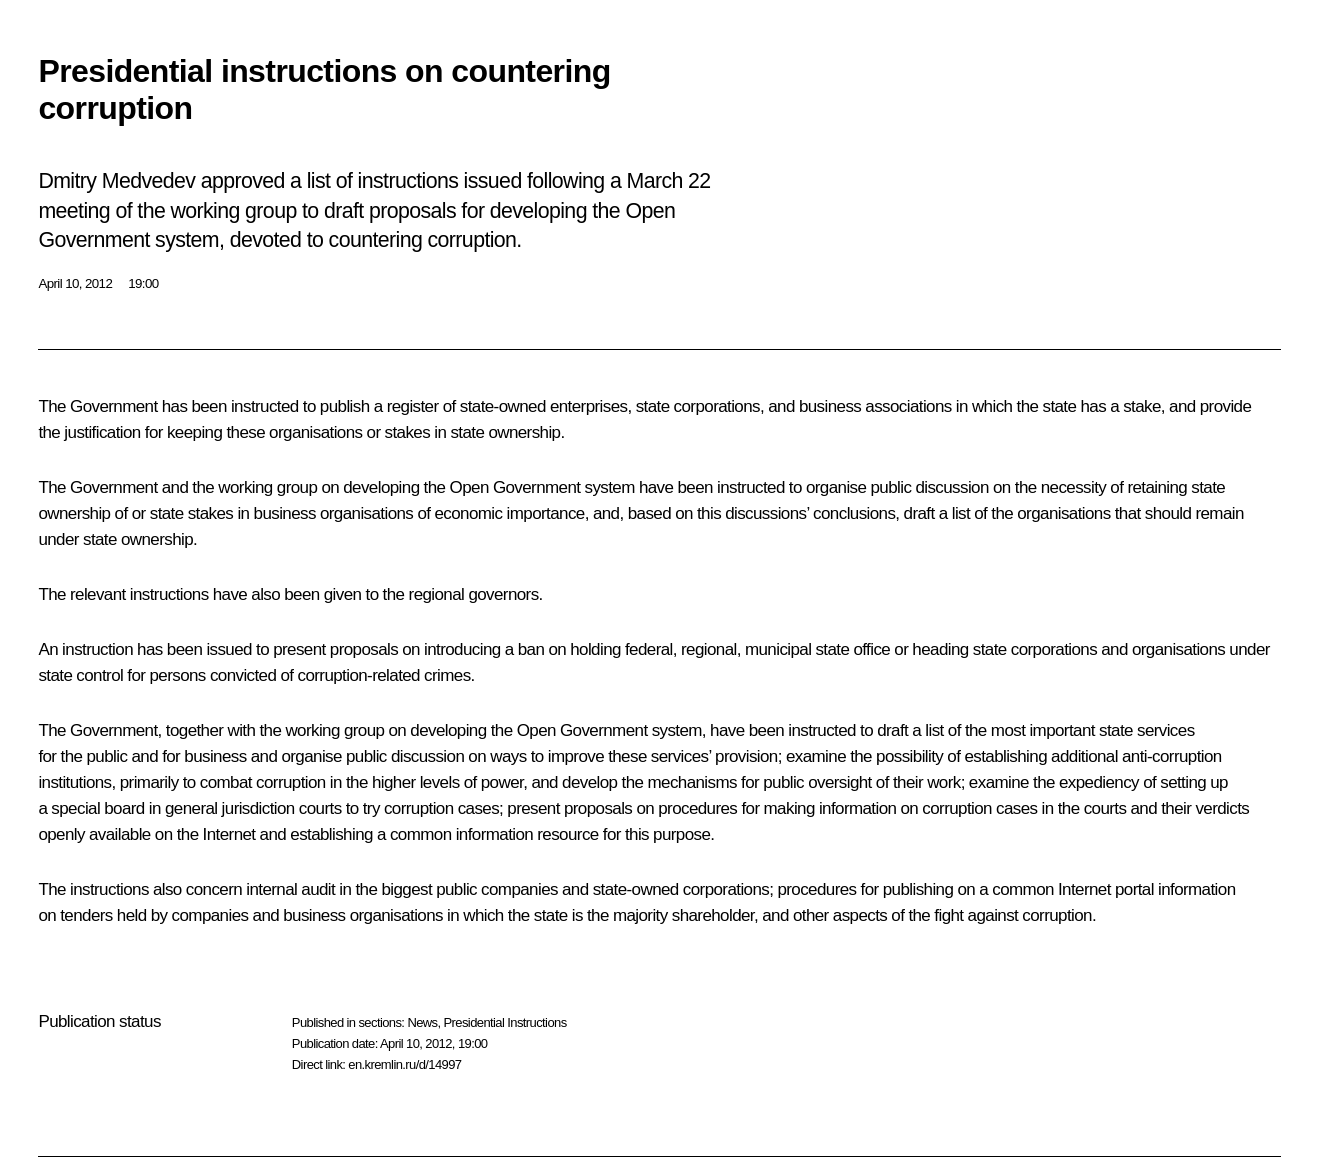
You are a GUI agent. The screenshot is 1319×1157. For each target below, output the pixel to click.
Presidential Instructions (505, 1022)
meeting (74, 211)
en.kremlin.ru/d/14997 (404, 1064)
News (422, 1022)
